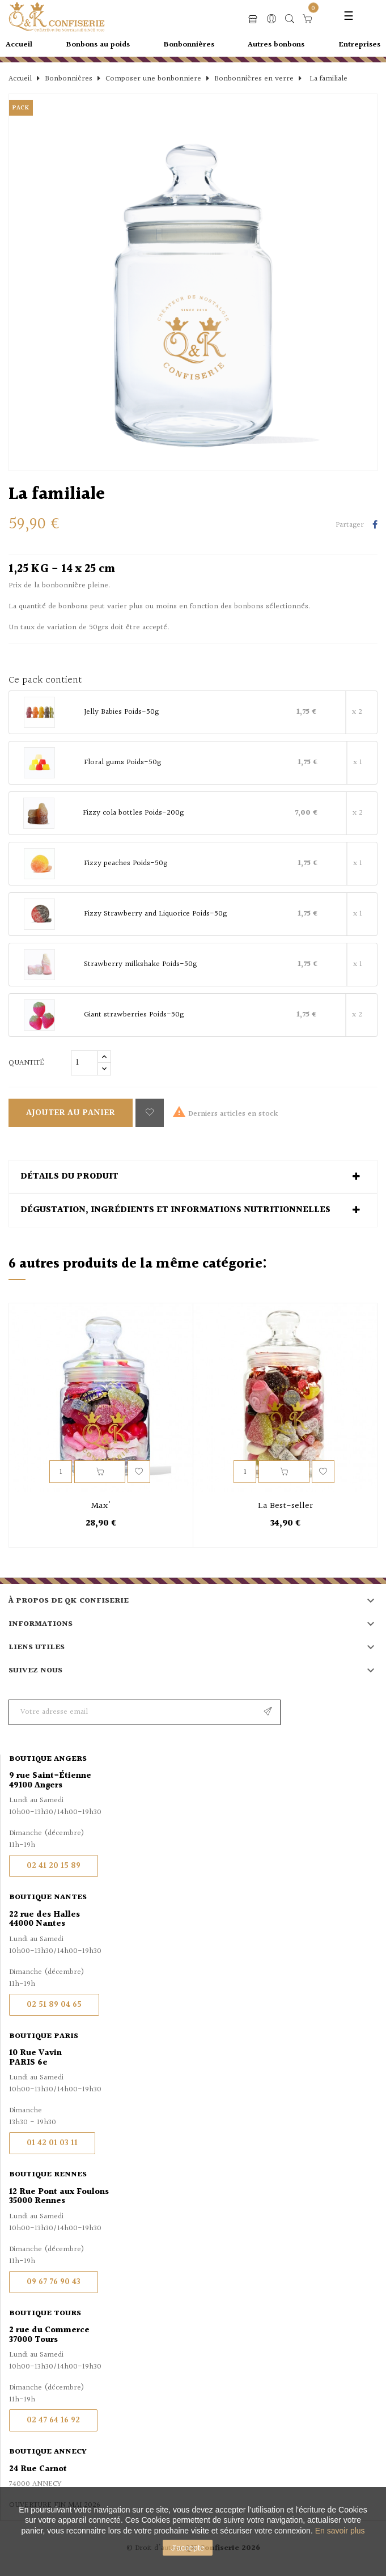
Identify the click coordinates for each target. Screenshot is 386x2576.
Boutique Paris (43, 2036)
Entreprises (359, 45)
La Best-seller (285, 1506)
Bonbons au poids (98, 45)
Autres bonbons (276, 45)
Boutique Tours (45, 2313)
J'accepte (188, 2547)
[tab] (193, 1176)
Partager (374, 525)
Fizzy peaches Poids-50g (125, 864)
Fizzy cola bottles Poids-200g (133, 813)
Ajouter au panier (70, 1113)
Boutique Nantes (48, 1897)
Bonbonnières (189, 45)
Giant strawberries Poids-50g (134, 1015)
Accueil (19, 45)
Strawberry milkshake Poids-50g (140, 965)
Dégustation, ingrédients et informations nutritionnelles (175, 1210)
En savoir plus (340, 2530)
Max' (101, 1506)
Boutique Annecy (48, 2452)
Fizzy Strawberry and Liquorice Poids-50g (155, 914)
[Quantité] (84, 1062)
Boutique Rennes (48, 2174)
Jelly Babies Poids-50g (121, 712)
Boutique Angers (48, 1759)
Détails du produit (69, 1177)
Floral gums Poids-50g (122, 763)
